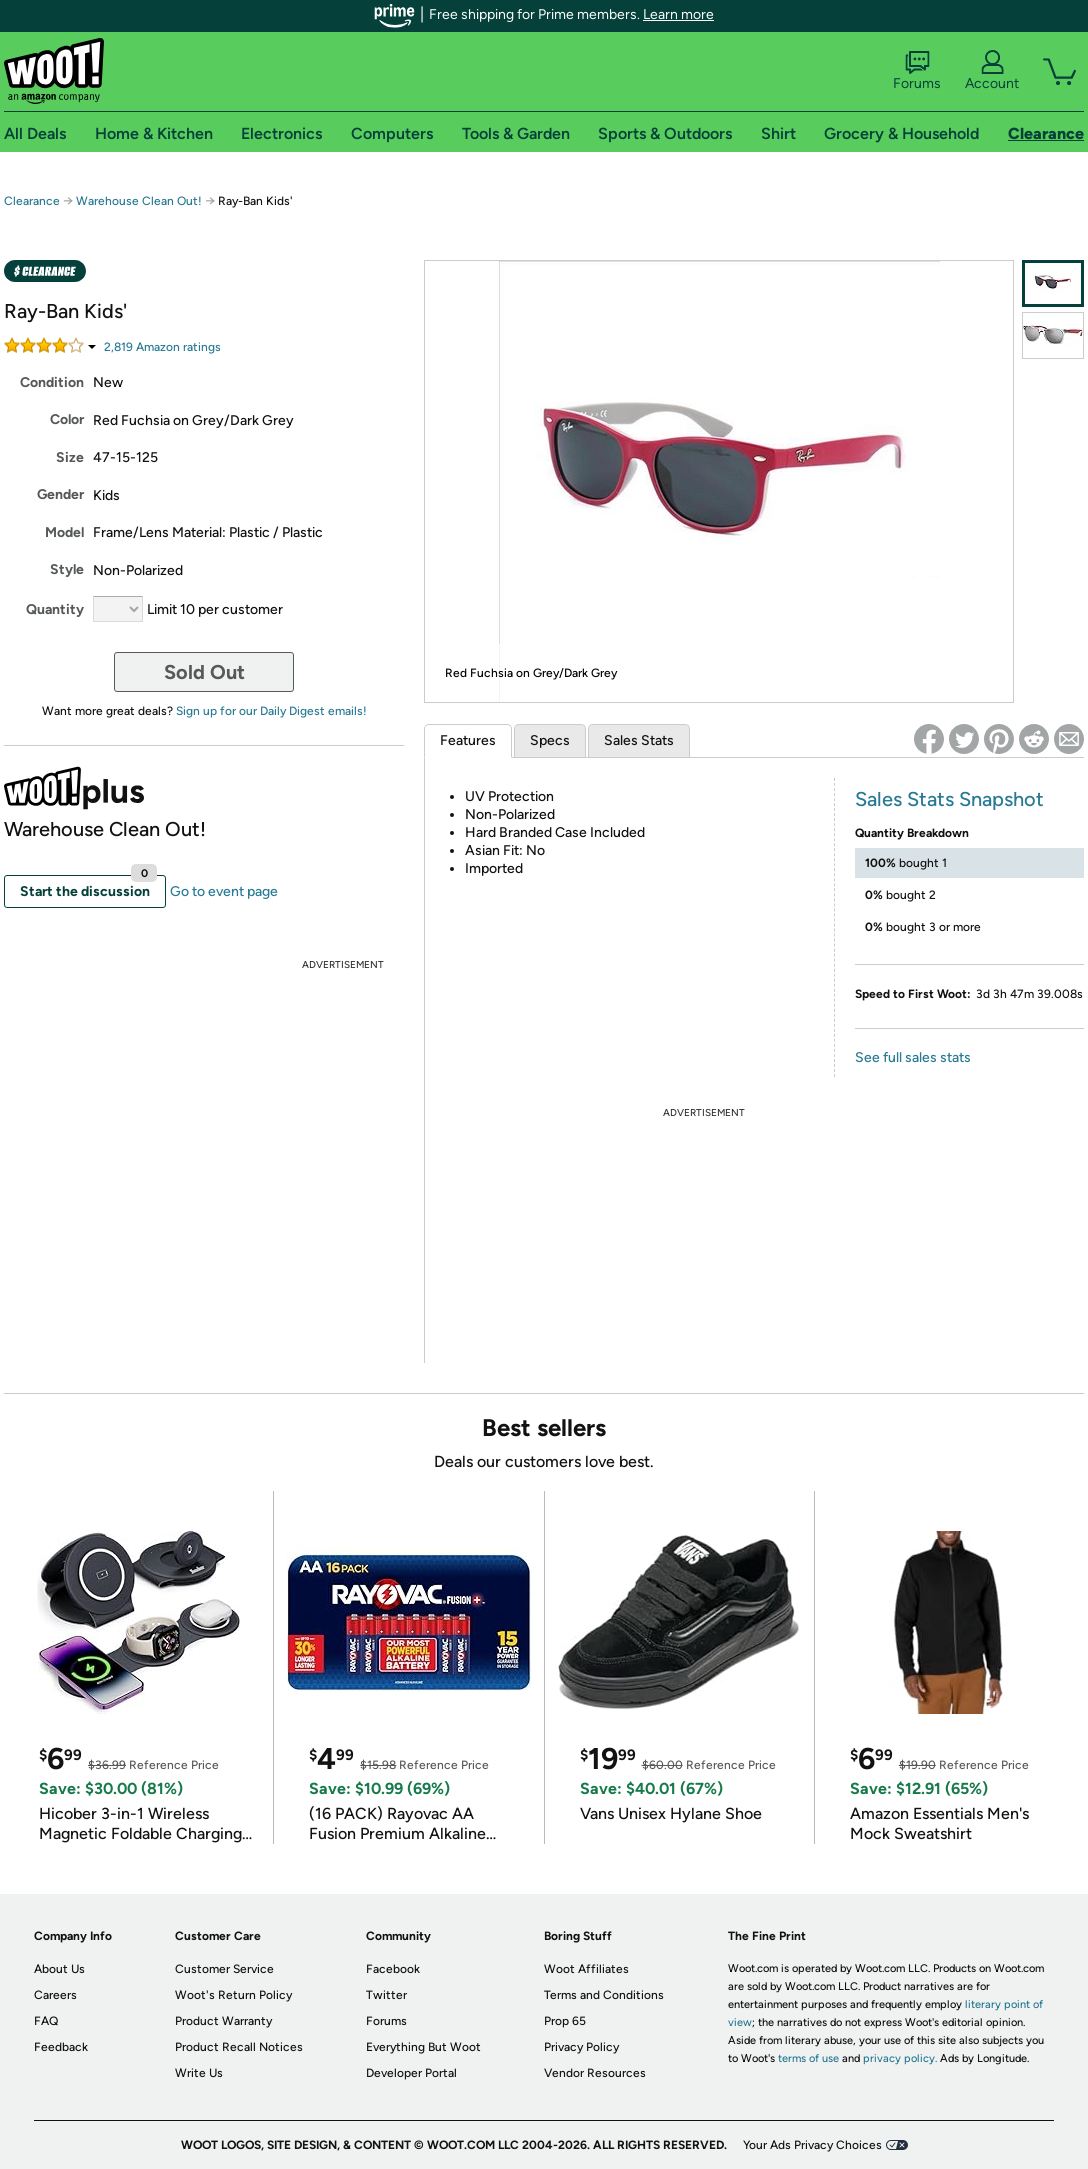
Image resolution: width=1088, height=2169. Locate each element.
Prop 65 (565, 2021)
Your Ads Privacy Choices (812, 2145)
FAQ (46, 2021)
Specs (550, 740)
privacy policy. (900, 2058)
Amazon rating (162, 347)
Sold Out (204, 672)
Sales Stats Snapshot (949, 799)
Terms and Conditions (604, 1995)
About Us (59, 1969)
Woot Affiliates (586, 1969)
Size (70, 457)
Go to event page (224, 891)
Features (468, 740)
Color (67, 419)
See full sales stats (913, 1057)
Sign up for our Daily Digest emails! (271, 711)
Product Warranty (223, 2021)
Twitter (386, 1995)
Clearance (32, 201)
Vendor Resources (595, 2073)
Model (64, 532)
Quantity (55, 609)
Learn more (678, 14)
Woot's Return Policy (233, 1995)
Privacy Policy (581, 2047)
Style (67, 569)
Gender (60, 494)
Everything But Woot (423, 2047)
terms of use (808, 2058)
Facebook (393, 1969)
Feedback (61, 2047)
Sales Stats (639, 740)
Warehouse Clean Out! (139, 201)
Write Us (199, 2073)
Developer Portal (411, 2073)
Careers (55, 1995)
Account (992, 71)
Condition (52, 382)
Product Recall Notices (239, 2047)
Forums (917, 71)
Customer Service (224, 1969)
